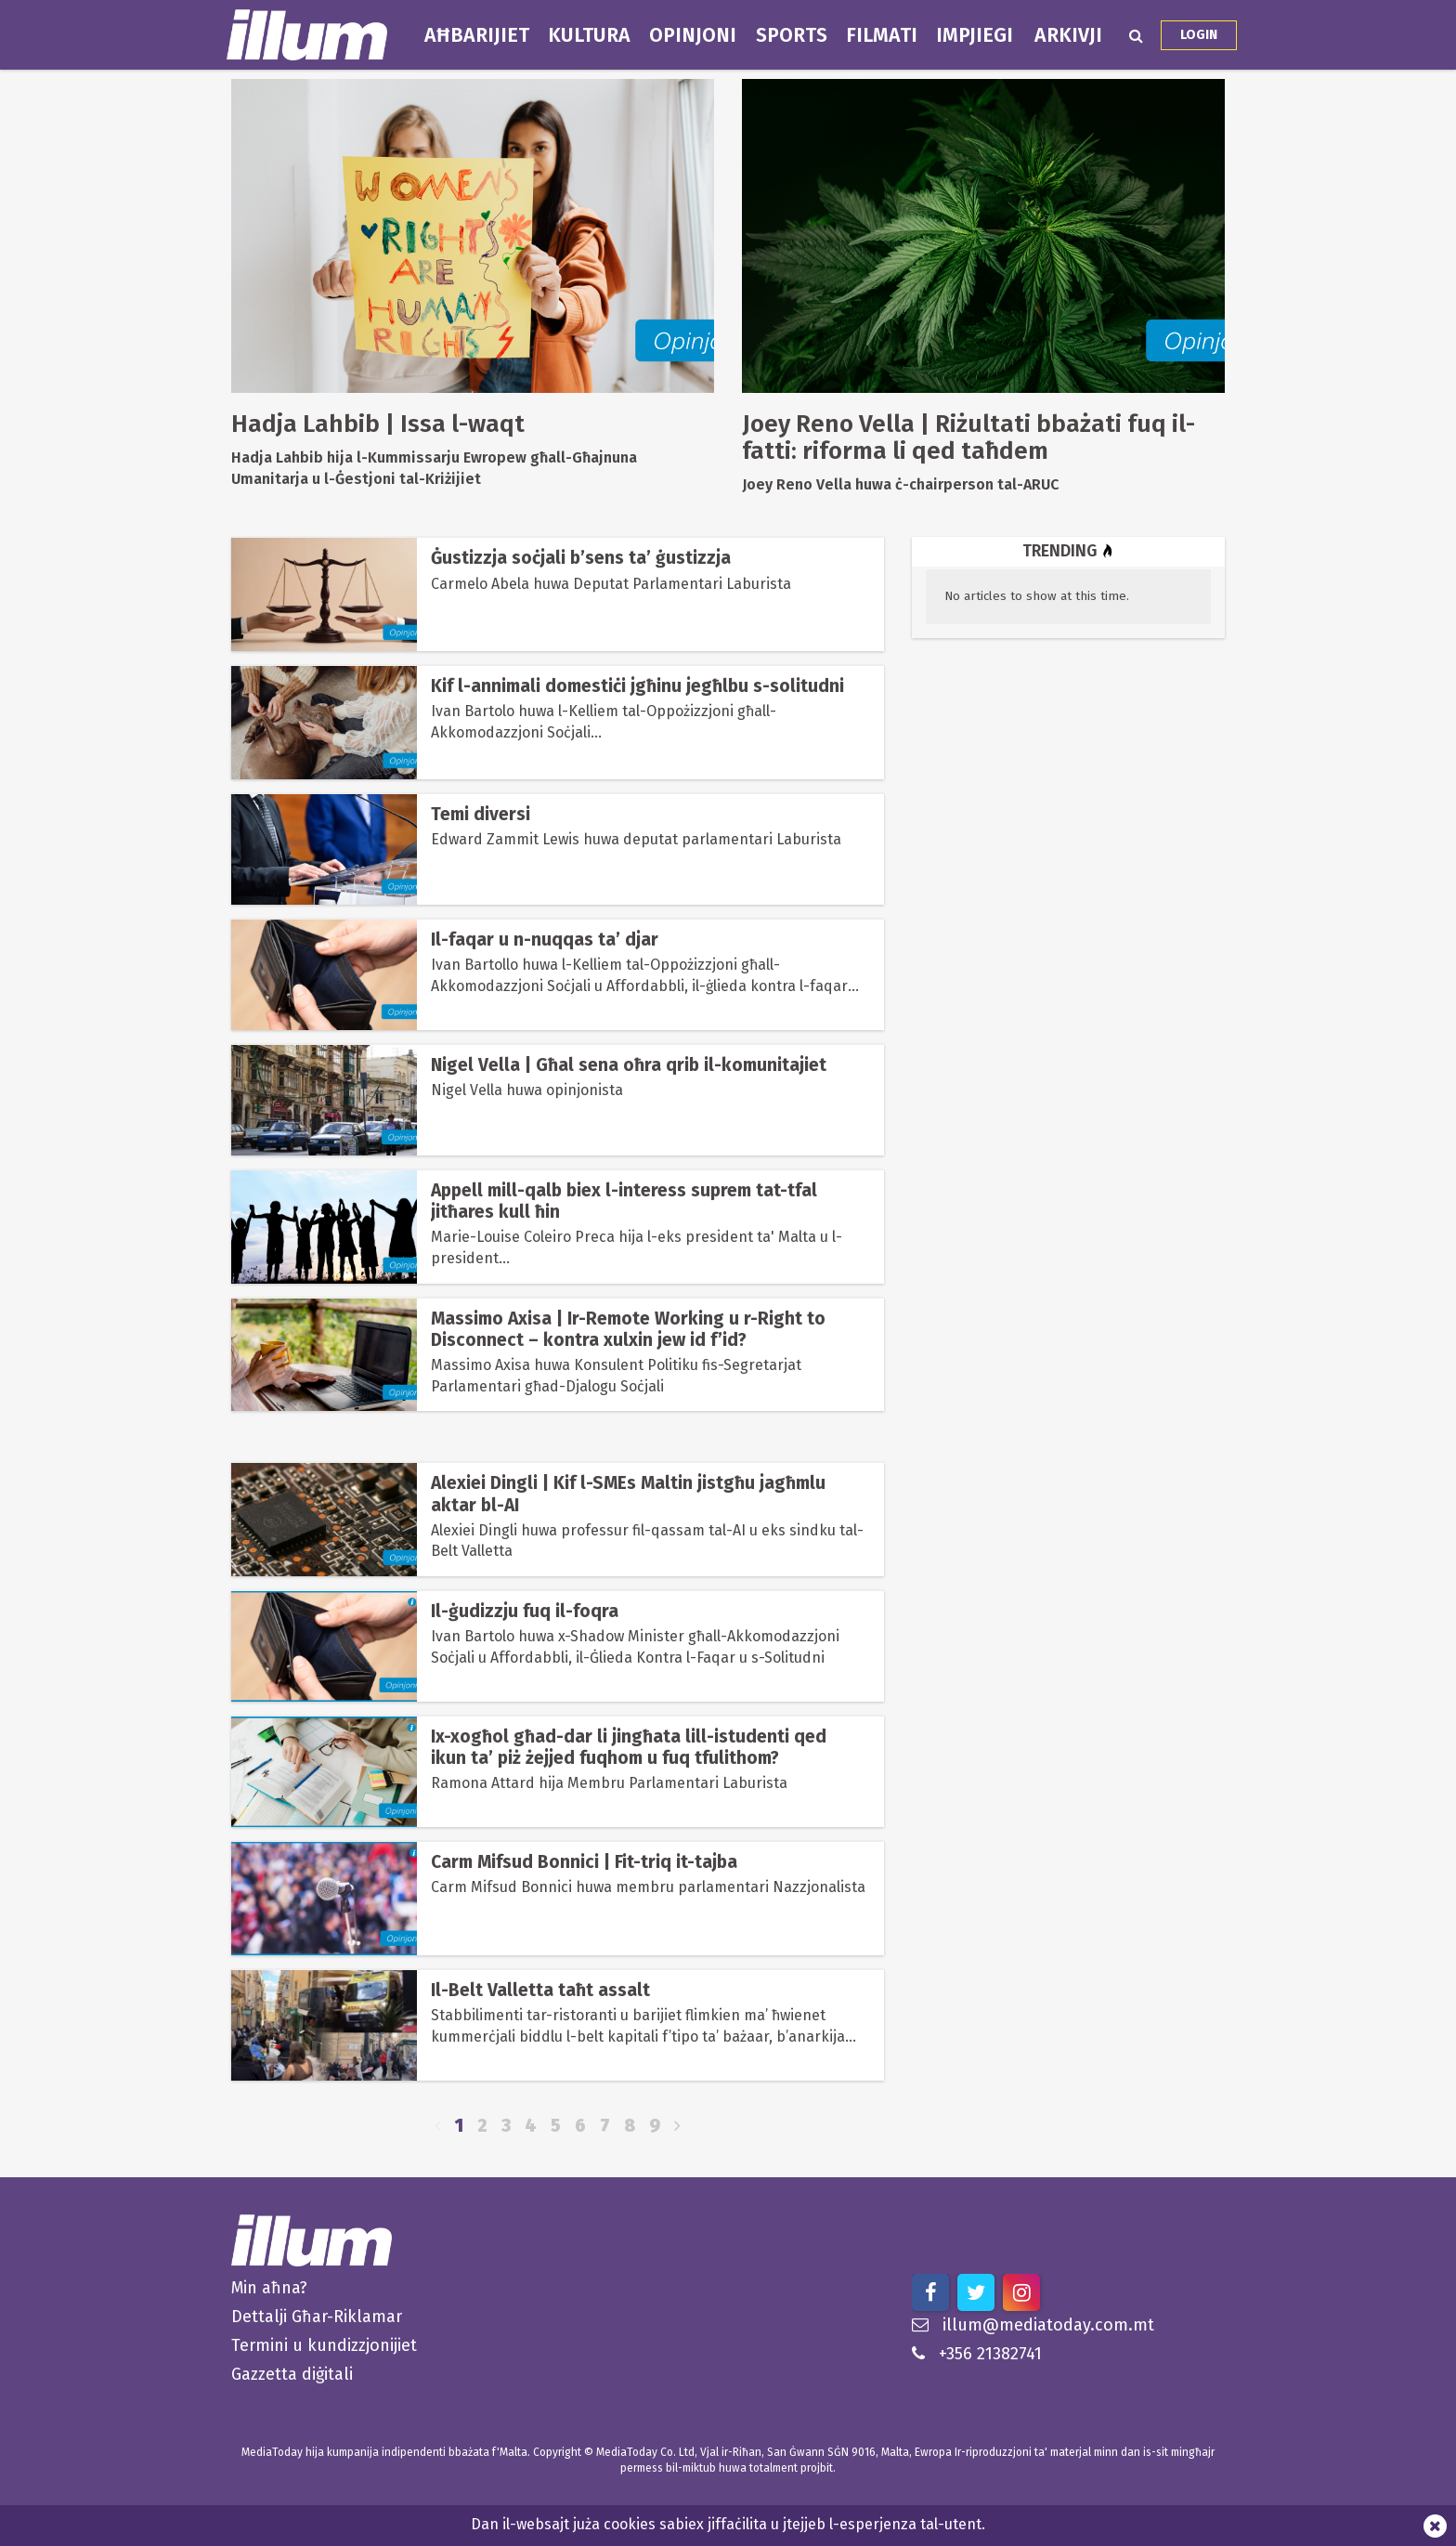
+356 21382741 (977, 2354)
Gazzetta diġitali (292, 2374)
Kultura (589, 35)
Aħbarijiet (476, 35)
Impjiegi (974, 35)
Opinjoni (692, 35)
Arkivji (1068, 35)
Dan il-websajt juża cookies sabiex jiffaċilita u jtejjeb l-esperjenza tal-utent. (728, 2524)
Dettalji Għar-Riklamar (316, 2316)
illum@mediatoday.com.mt (1033, 2325)
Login (1198, 35)
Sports (791, 35)
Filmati (881, 35)
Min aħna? (269, 2288)
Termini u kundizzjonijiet (324, 2345)
